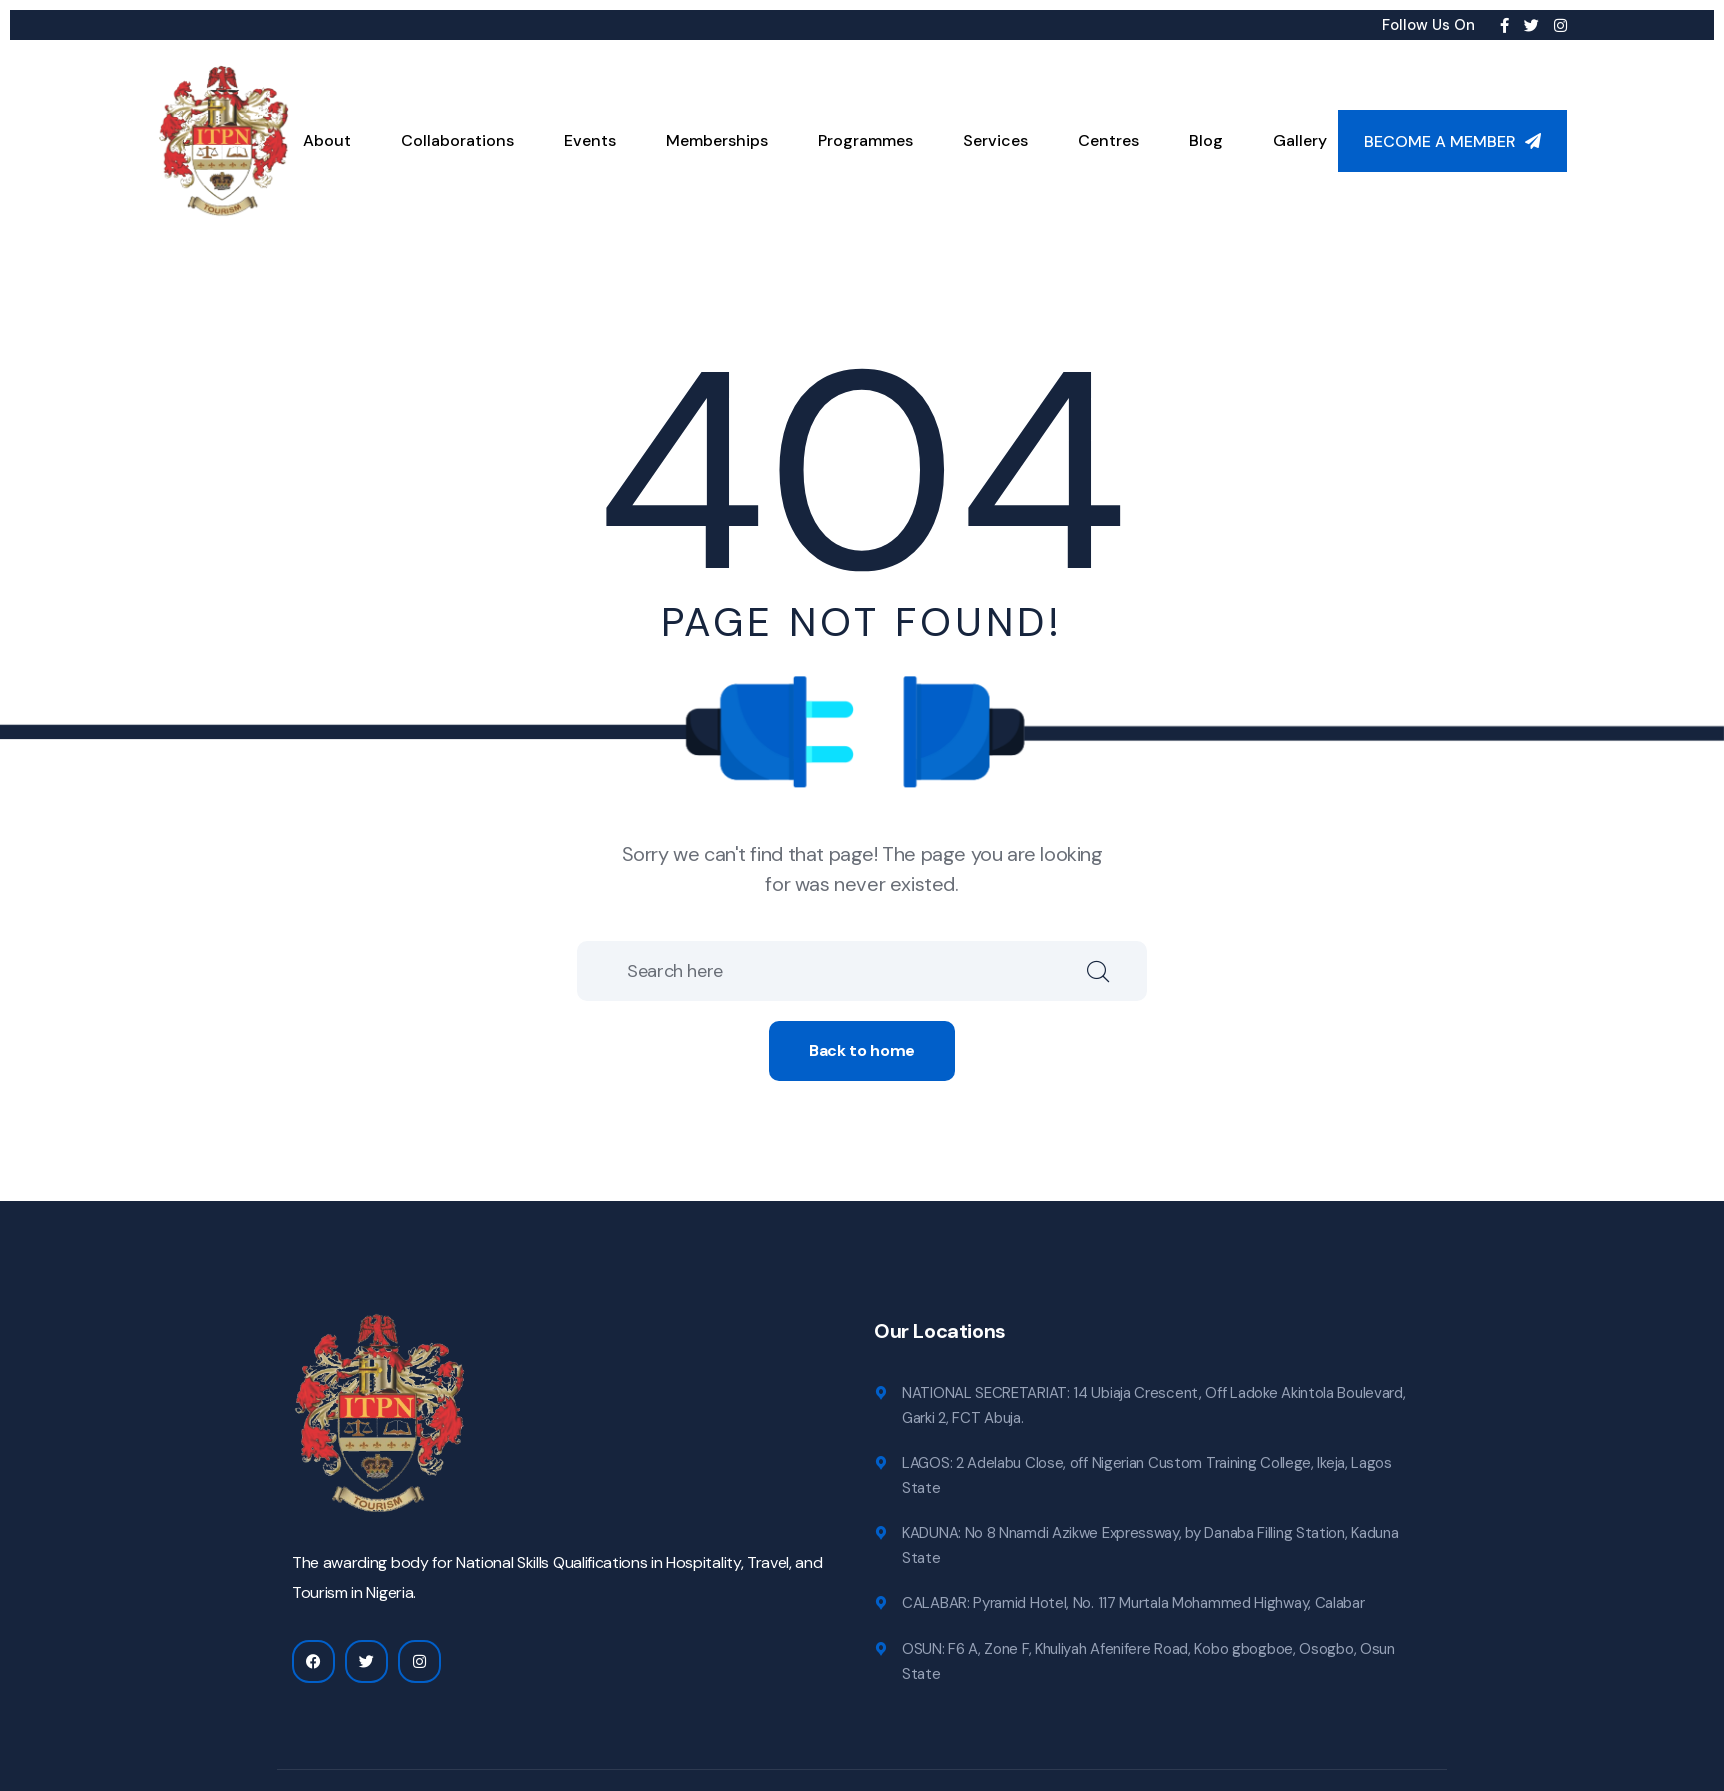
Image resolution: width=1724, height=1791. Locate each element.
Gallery (1300, 140)
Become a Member (1452, 141)
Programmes (865, 140)
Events (590, 140)
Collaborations (457, 140)
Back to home (862, 1050)
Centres (1108, 140)
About (327, 140)
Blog (1206, 140)
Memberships (717, 140)
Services (995, 140)
